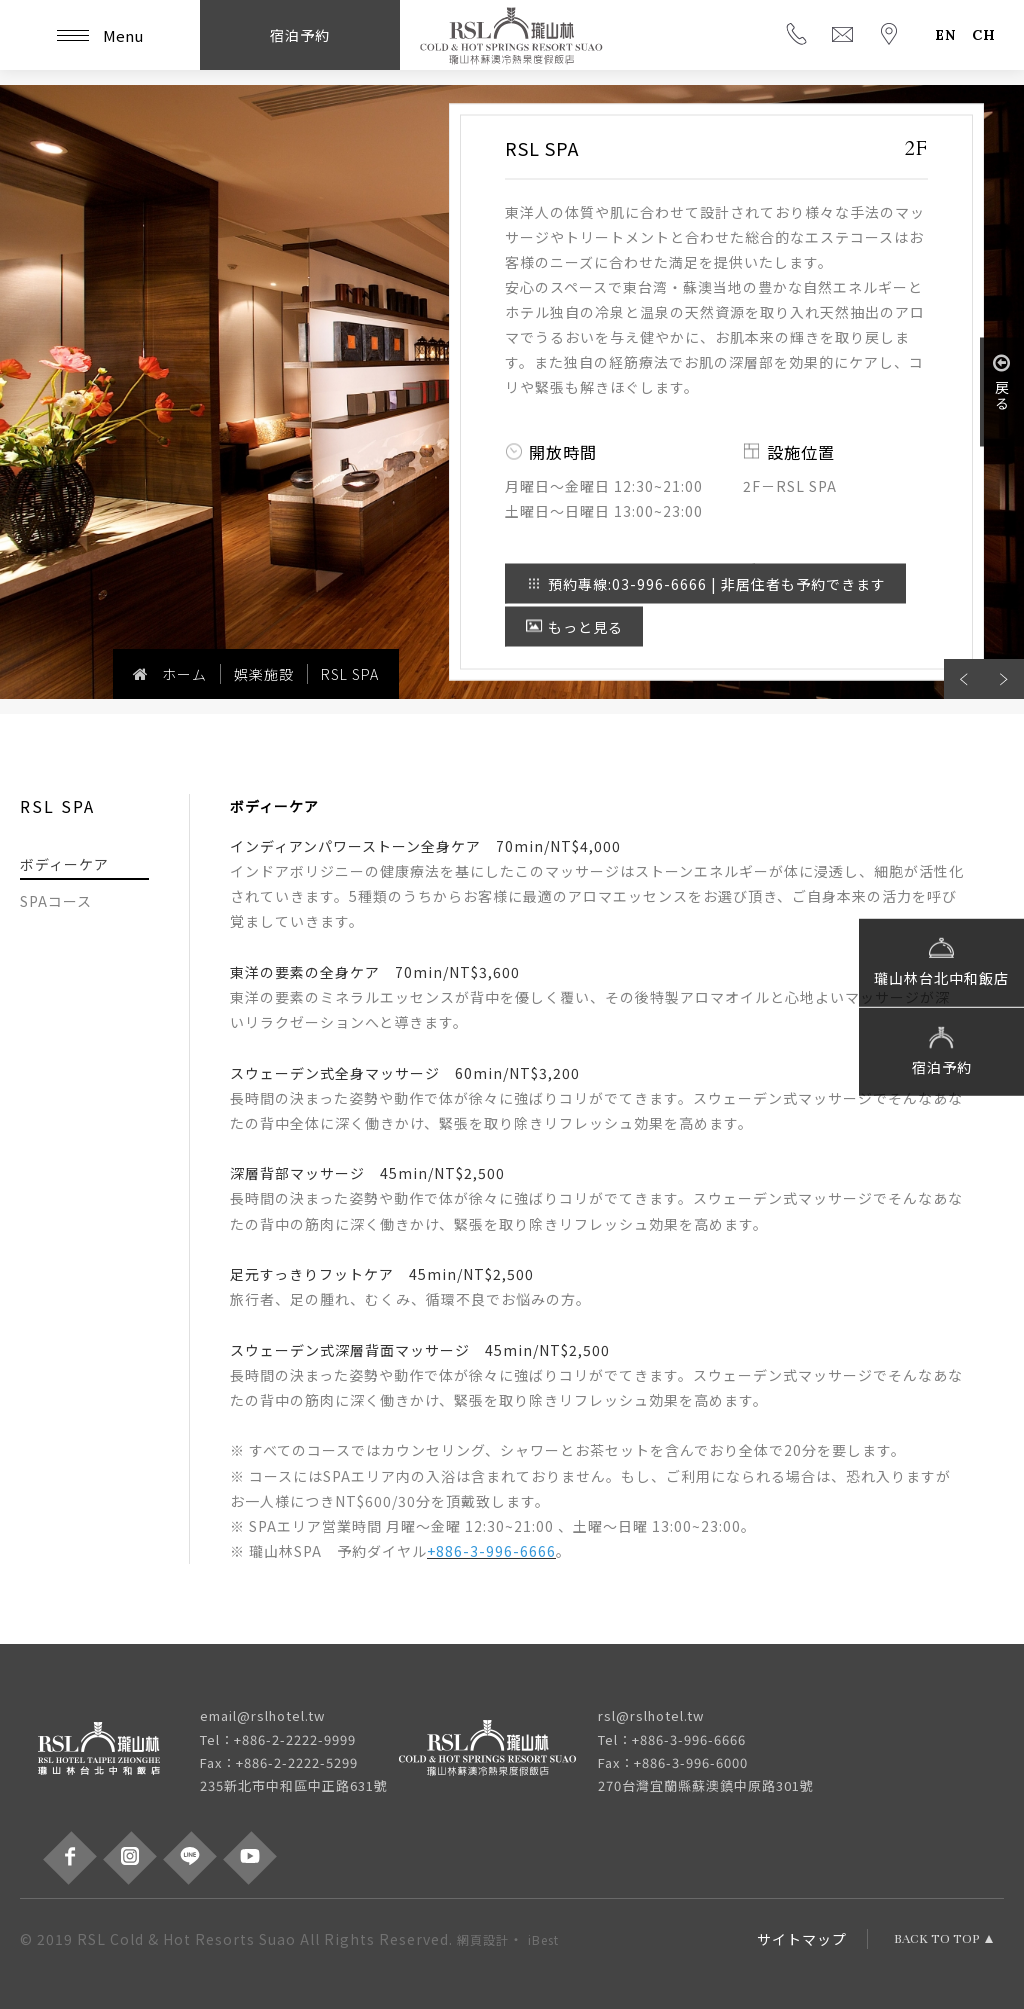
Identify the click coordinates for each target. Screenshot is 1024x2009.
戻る (1002, 381)
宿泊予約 (942, 1049)
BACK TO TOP (937, 1939)
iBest (543, 1939)
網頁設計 (483, 1939)
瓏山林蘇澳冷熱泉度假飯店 (512, 35)
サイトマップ (802, 1939)
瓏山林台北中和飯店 (941, 960)
